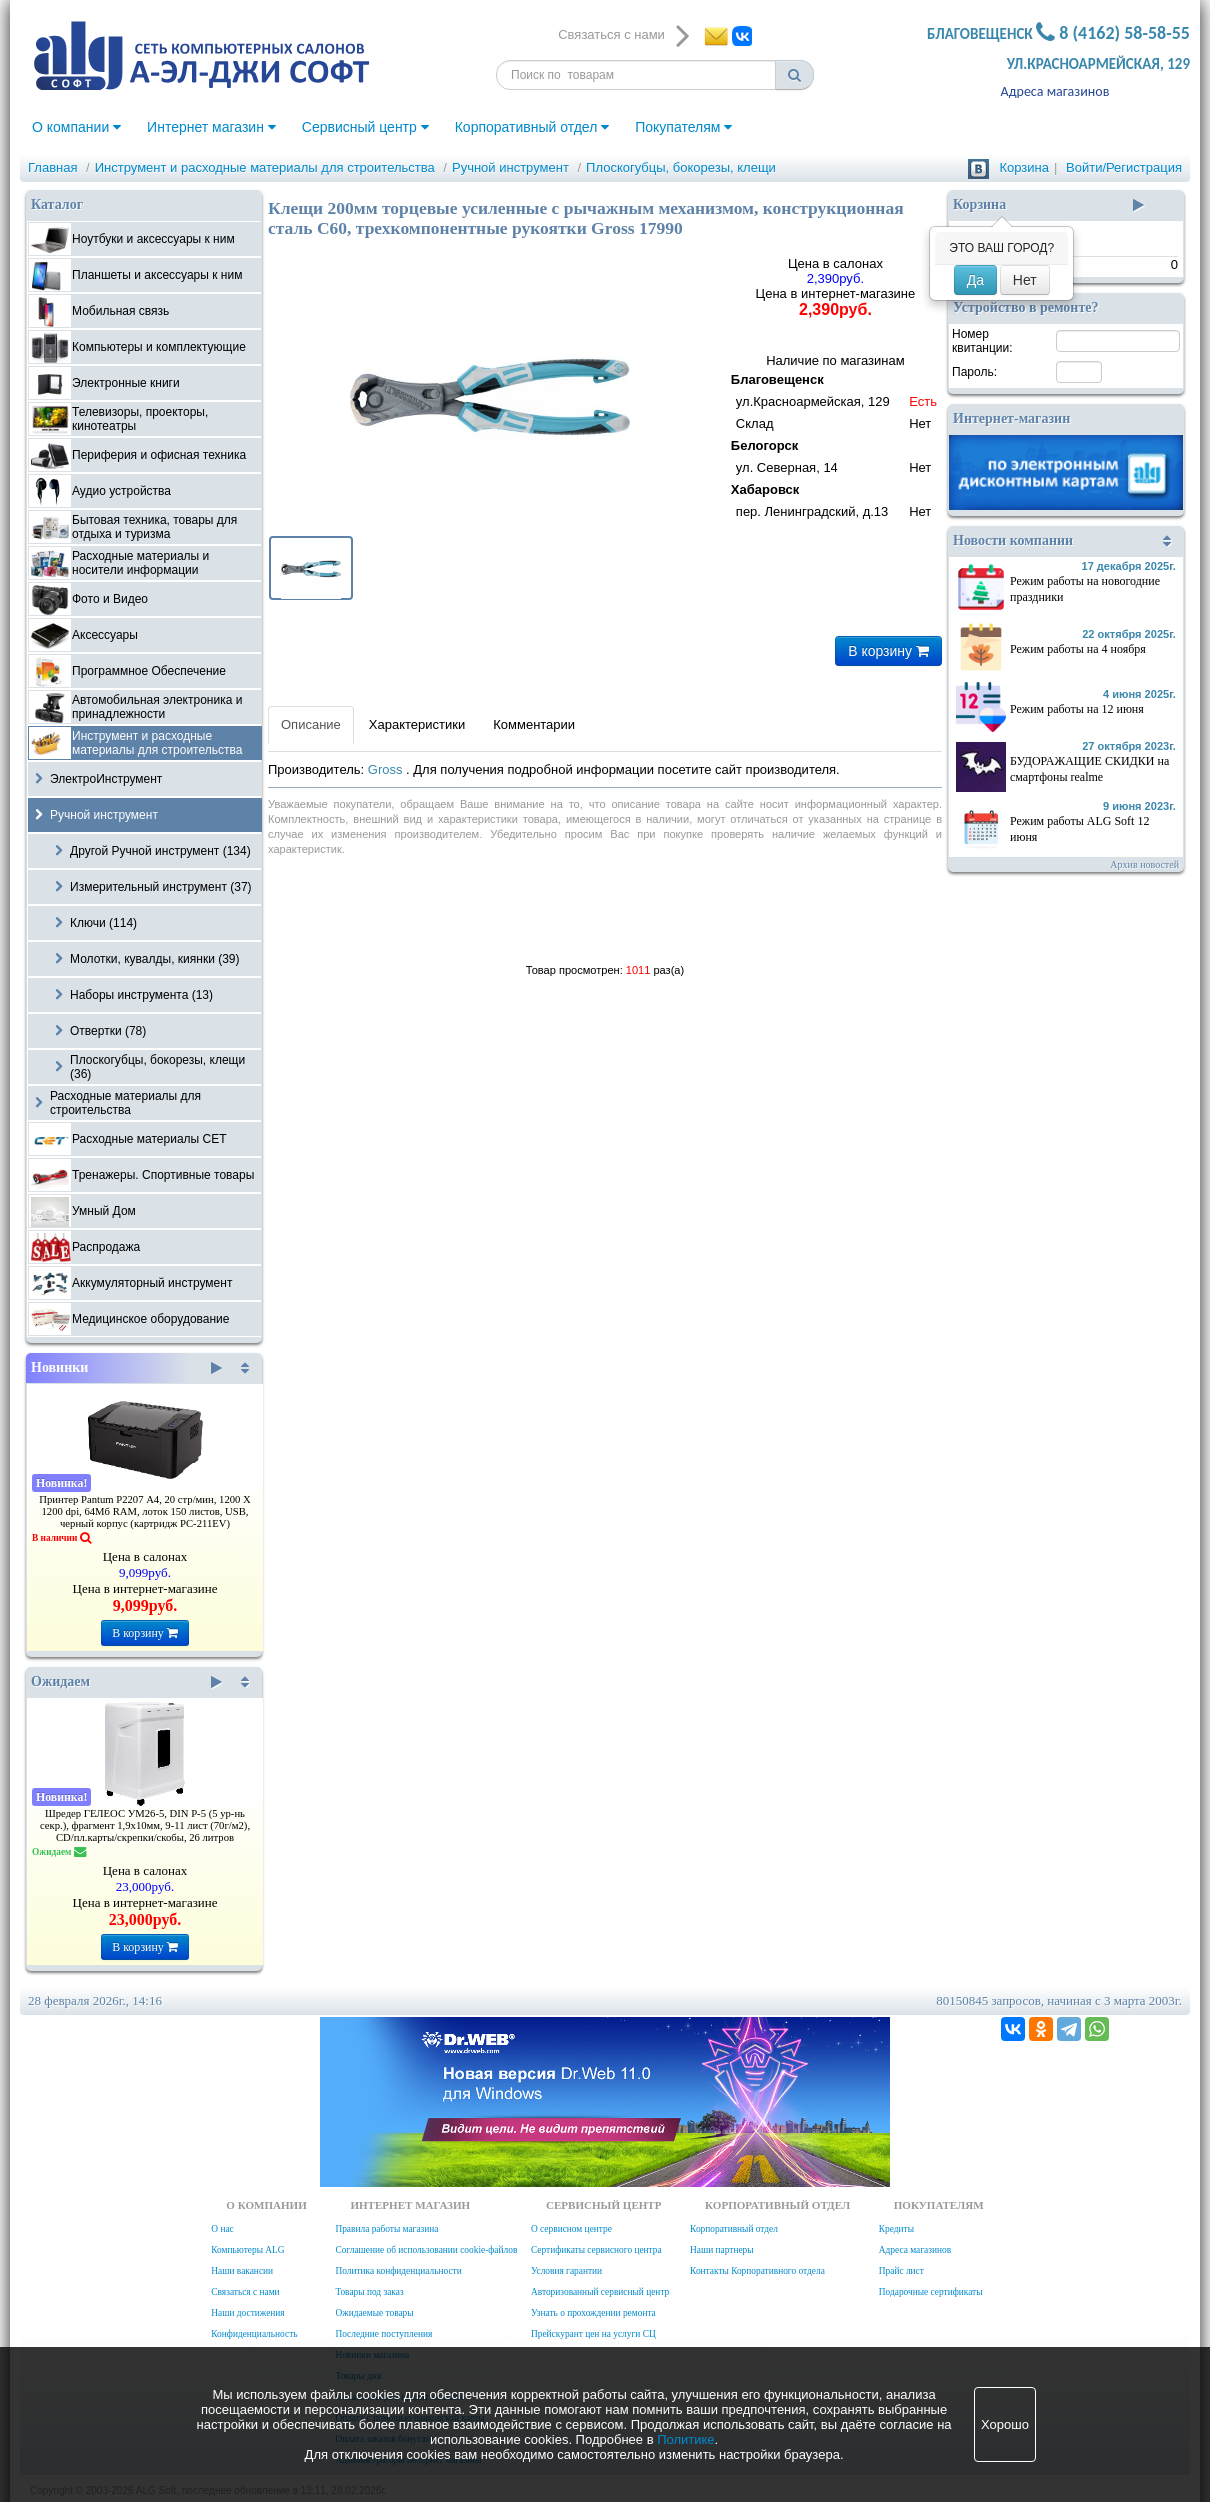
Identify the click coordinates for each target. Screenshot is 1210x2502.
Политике (685, 2439)
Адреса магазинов (1055, 91)
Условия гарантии (566, 2271)
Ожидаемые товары (374, 2313)
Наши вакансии (242, 2271)
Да (975, 280)
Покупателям (683, 127)
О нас (222, 2229)
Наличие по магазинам (835, 438)
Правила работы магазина (386, 2229)
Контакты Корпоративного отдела (757, 2271)
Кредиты (896, 2229)
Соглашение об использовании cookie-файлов (426, 2250)
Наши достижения (247, 2313)
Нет (1025, 280)
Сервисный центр (365, 127)
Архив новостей (1144, 864)
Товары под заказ (369, 2292)
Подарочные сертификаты (931, 2292)
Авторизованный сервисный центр (600, 2292)
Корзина (1024, 167)
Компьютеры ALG (247, 2250)
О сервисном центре (571, 2229)
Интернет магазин (211, 127)
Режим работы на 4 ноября (1078, 649)
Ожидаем (126, 1682)
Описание (311, 724)
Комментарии (534, 724)
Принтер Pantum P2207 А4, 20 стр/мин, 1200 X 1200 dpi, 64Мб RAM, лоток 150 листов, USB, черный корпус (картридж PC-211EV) (145, 1511)
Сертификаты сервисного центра (596, 2250)
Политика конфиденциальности (398, 2271)
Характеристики (417, 724)
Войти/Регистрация (1124, 167)
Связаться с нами (245, 2292)
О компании (76, 127)
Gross (387, 769)
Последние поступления (383, 2334)
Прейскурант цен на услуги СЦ (593, 2334)
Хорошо (1005, 2424)
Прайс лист (901, 2271)
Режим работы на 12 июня (1077, 709)
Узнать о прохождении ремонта (593, 2313)
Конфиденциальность (254, 2334)
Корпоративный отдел (532, 127)
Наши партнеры (722, 2250)
